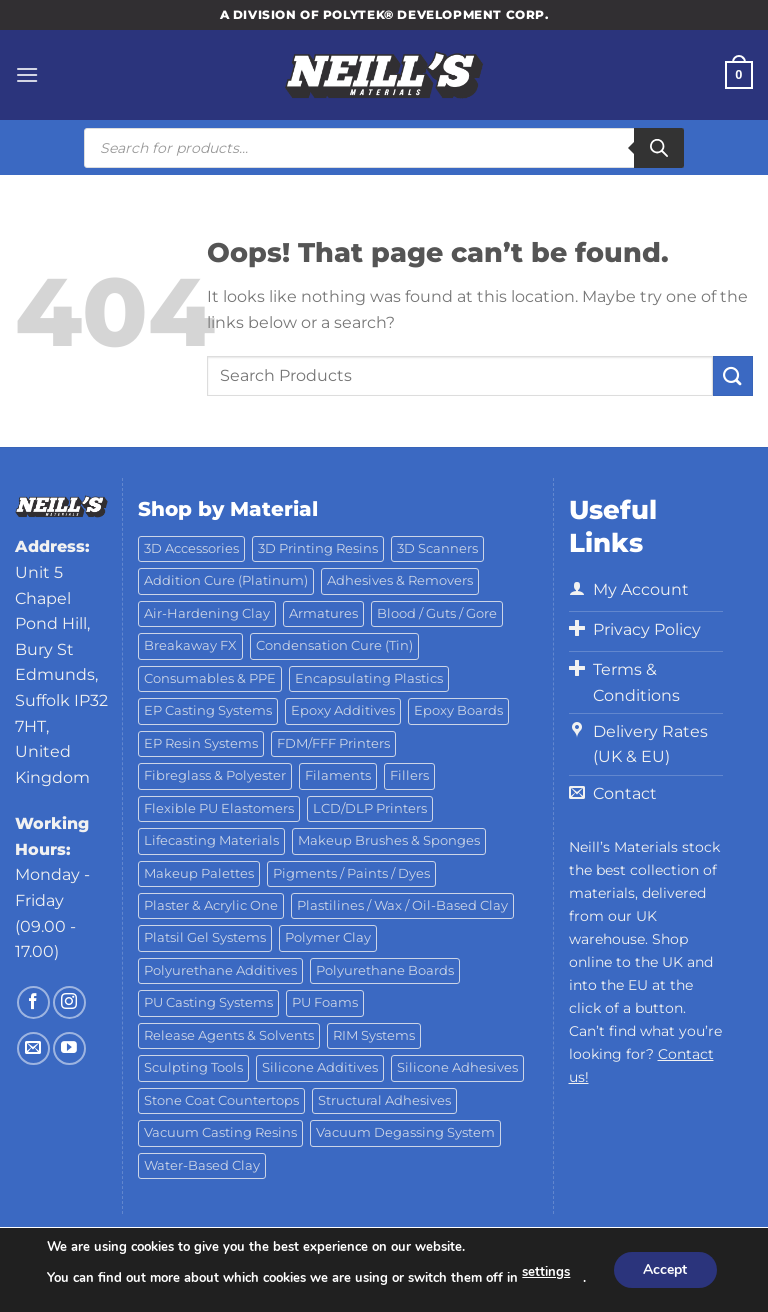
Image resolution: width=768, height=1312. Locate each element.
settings (546, 1273)
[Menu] (27, 74)
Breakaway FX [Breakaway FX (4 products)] (190, 645)
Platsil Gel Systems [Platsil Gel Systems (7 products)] (205, 937)
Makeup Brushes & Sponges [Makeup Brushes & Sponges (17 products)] (389, 840)
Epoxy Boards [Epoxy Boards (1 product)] (458, 710)
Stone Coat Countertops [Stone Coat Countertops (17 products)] (221, 1100)
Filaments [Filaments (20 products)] (338, 775)
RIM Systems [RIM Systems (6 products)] (374, 1035)
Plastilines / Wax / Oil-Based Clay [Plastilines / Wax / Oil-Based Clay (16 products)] (402, 905)
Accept (665, 1269)
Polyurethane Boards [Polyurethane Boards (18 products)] (385, 970)
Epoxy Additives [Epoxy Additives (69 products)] (343, 710)
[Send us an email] (33, 1048)
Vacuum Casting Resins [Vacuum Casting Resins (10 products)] (220, 1132)
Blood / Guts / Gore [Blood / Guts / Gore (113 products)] (437, 613)
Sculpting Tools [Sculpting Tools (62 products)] (193, 1067)
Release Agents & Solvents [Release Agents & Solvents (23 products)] (229, 1035)
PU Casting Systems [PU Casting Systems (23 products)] (208, 1002)
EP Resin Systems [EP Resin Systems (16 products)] (201, 743)
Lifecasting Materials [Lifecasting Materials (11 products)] (211, 840)
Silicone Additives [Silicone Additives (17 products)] (320, 1067)
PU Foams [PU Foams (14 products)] (325, 1002)
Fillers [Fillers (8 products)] (409, 775)
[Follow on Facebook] (33, 1002)
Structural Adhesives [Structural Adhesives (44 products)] (384, 1100)
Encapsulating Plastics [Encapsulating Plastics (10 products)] (369, 678)
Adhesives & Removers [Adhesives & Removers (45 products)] (400, 580)
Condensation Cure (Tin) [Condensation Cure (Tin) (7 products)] (334, 645)
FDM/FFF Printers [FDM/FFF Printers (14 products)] (333, 743)
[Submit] (733, 375)
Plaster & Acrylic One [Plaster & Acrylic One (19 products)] (211, 905)
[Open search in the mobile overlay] (384, 148)
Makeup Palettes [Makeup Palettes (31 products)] (199, 873)
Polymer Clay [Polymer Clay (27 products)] (328, 937)
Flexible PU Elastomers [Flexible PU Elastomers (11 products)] (219, 808)
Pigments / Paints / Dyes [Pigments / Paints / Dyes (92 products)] (351, 873)
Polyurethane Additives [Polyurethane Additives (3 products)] (220, 970)
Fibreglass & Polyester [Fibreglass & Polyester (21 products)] (215, 775)
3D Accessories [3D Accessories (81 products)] (191, 548)
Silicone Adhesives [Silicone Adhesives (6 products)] (457, 1067)
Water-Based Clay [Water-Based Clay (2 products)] (202, 1165)
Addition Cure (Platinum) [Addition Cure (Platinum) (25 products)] (226, 580)
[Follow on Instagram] (69, 1002)
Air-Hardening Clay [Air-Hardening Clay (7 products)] (207, 613)
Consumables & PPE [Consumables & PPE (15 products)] (210, 678)
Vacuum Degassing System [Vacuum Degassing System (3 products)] (405, 1132)
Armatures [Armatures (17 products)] (323, 613)
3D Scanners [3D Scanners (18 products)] (437, 548)
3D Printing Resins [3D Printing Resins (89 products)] (318, 548)
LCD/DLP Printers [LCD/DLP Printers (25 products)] (370, 808)
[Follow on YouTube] (69, 1048)
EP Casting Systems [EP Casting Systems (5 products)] (208, 710)
